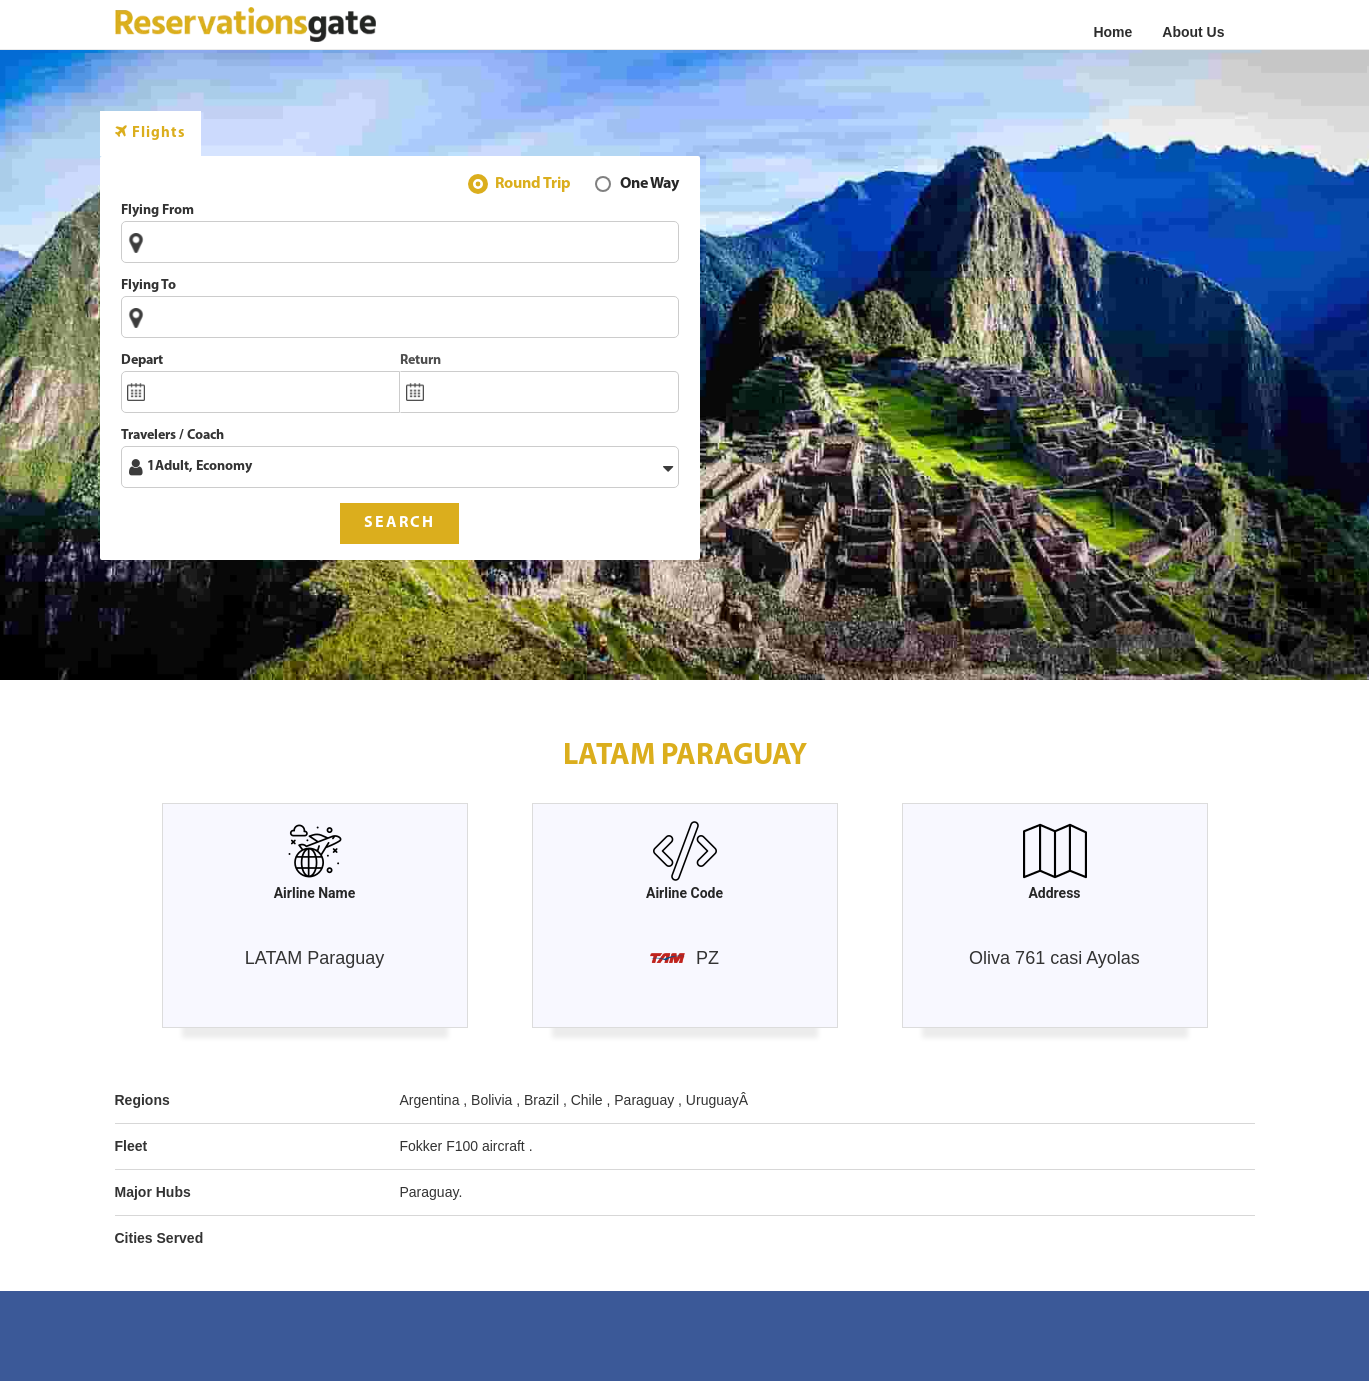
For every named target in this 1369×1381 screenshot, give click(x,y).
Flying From (157, 210)
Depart (142, 360)
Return (420, 360)
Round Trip (533, 186)
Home (1112, 32)
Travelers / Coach (172, 435)
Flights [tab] (150, 132)
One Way (649, 186)
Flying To (148, 285)
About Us (1193, 32)
